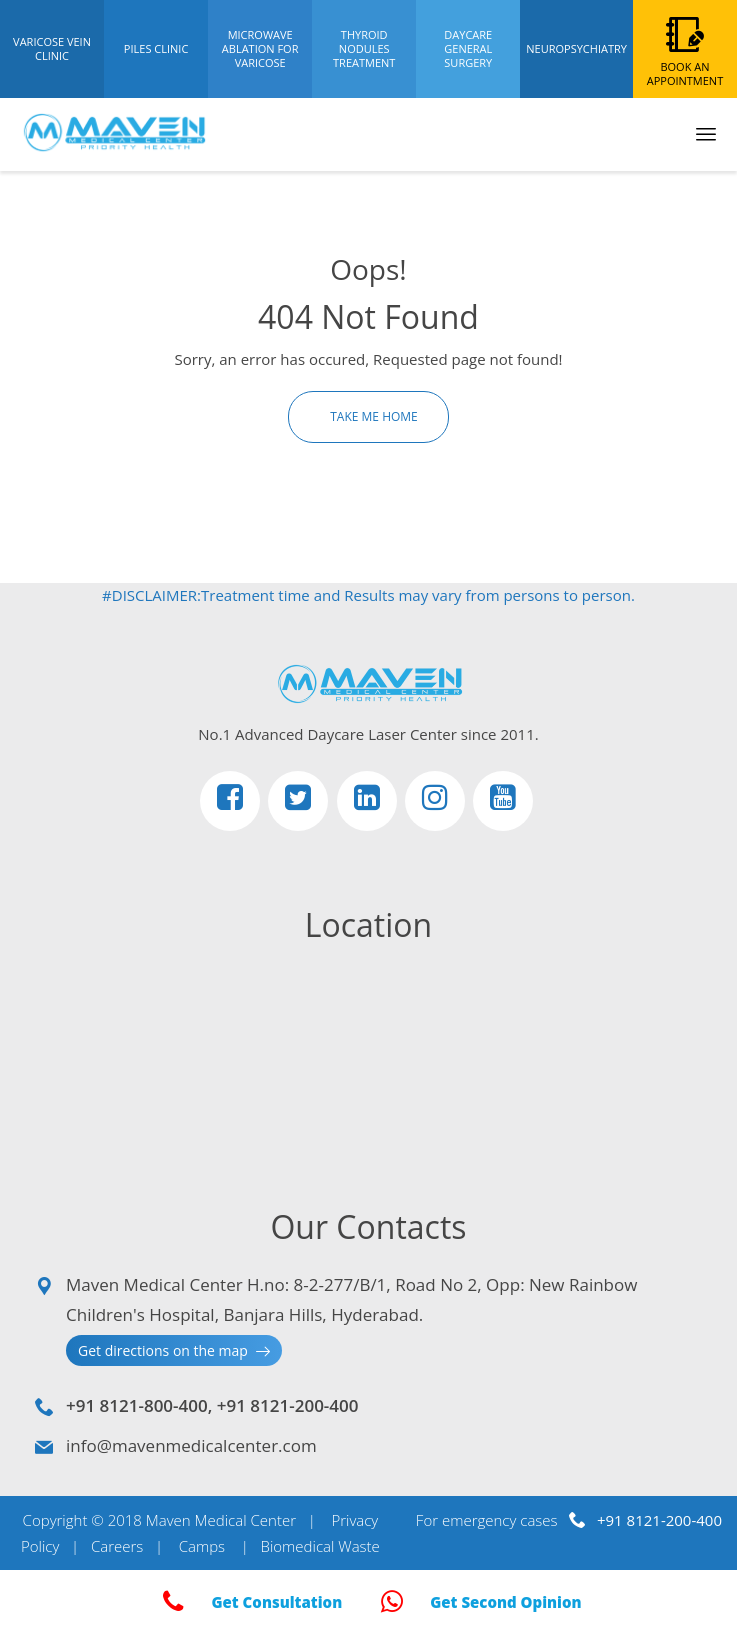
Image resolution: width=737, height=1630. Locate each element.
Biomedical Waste (319, 1546)
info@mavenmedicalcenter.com (191, 1445)
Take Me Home (372, 416)
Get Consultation (248, 1602)
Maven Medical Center (221, 1520)
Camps (202, 1546)
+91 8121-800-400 (137, 1405)
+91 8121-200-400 (288, 1405)
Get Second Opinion (477, 1602)
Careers (117, 1546)
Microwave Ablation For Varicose (260, 48)
